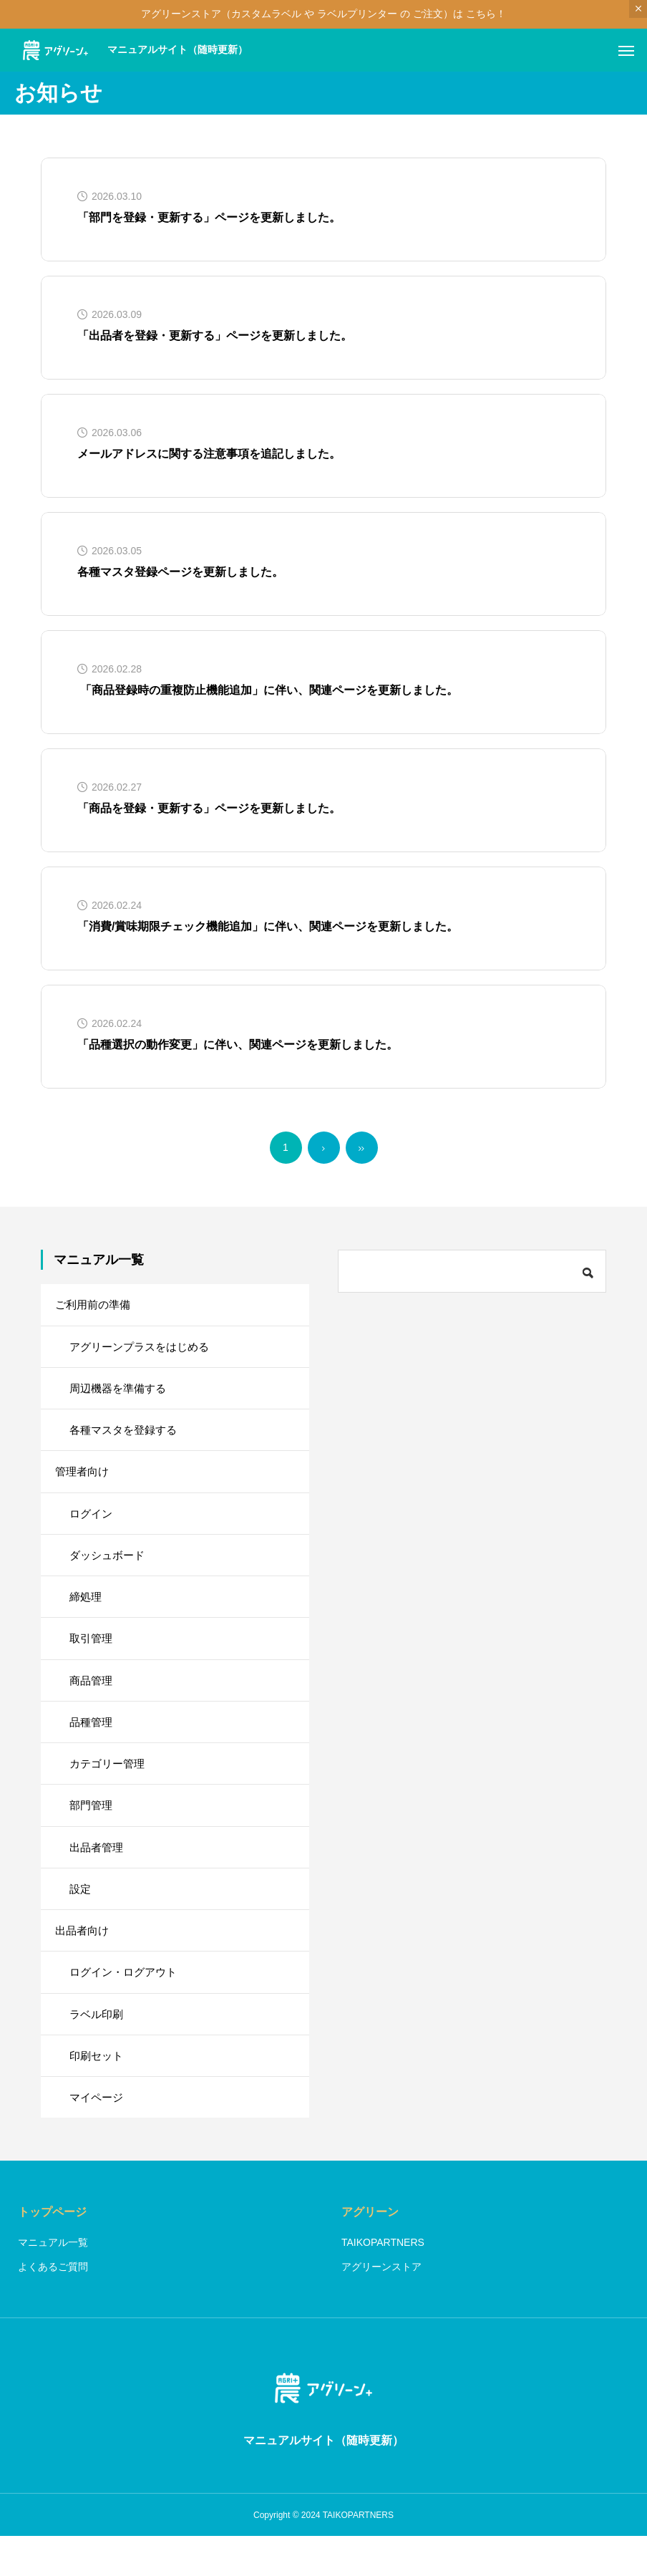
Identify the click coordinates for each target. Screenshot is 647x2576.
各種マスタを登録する (126, 1436)
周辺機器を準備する (120, 1392)
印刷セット (98, 2091)
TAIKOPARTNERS (382, 2281)
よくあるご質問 (53, 2306)
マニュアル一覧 (53, 2281)
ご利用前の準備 (95, 1305)
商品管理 (92, 1698)
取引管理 (92, 1655)
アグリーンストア (381, 2306)
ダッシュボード (109, 1567)
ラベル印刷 (98, 2048)
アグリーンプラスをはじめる (143, 1349)
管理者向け (83, 1480)
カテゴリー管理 (109, 1786)
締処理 (86, 1611)
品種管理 (92, 1742)
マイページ (98, 2135)
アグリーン (370, 2251)
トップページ (52, 2251)
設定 (80, 1917)
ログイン (92, 1524)
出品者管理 (98, 1873)
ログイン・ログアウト (126, 2004)
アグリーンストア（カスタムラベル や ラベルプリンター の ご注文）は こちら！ (323, 13)
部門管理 (92, 1829)
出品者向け (83, 1960)
